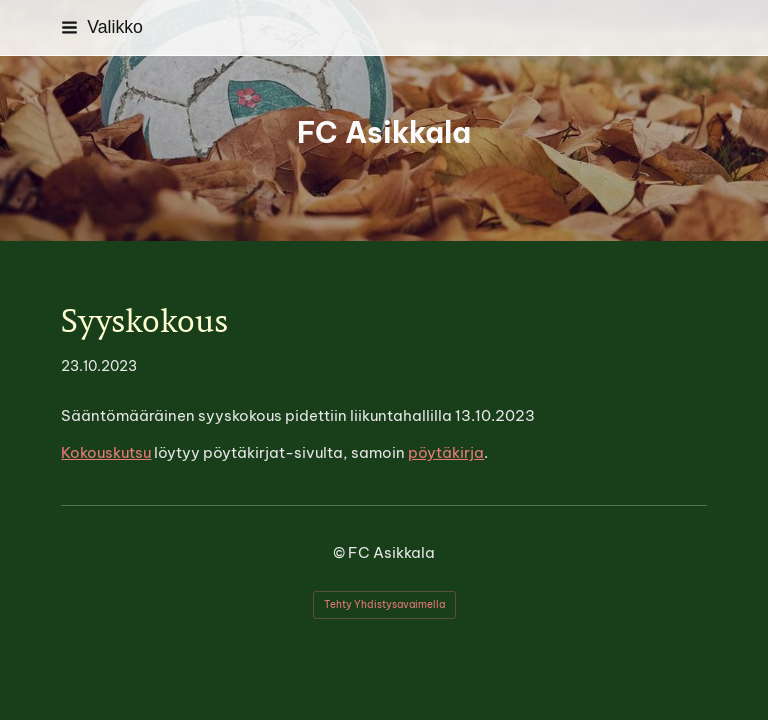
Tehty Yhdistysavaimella (384, 604)
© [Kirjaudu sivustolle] (340, 552)
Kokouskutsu (106, 452)
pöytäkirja (446, 452)
